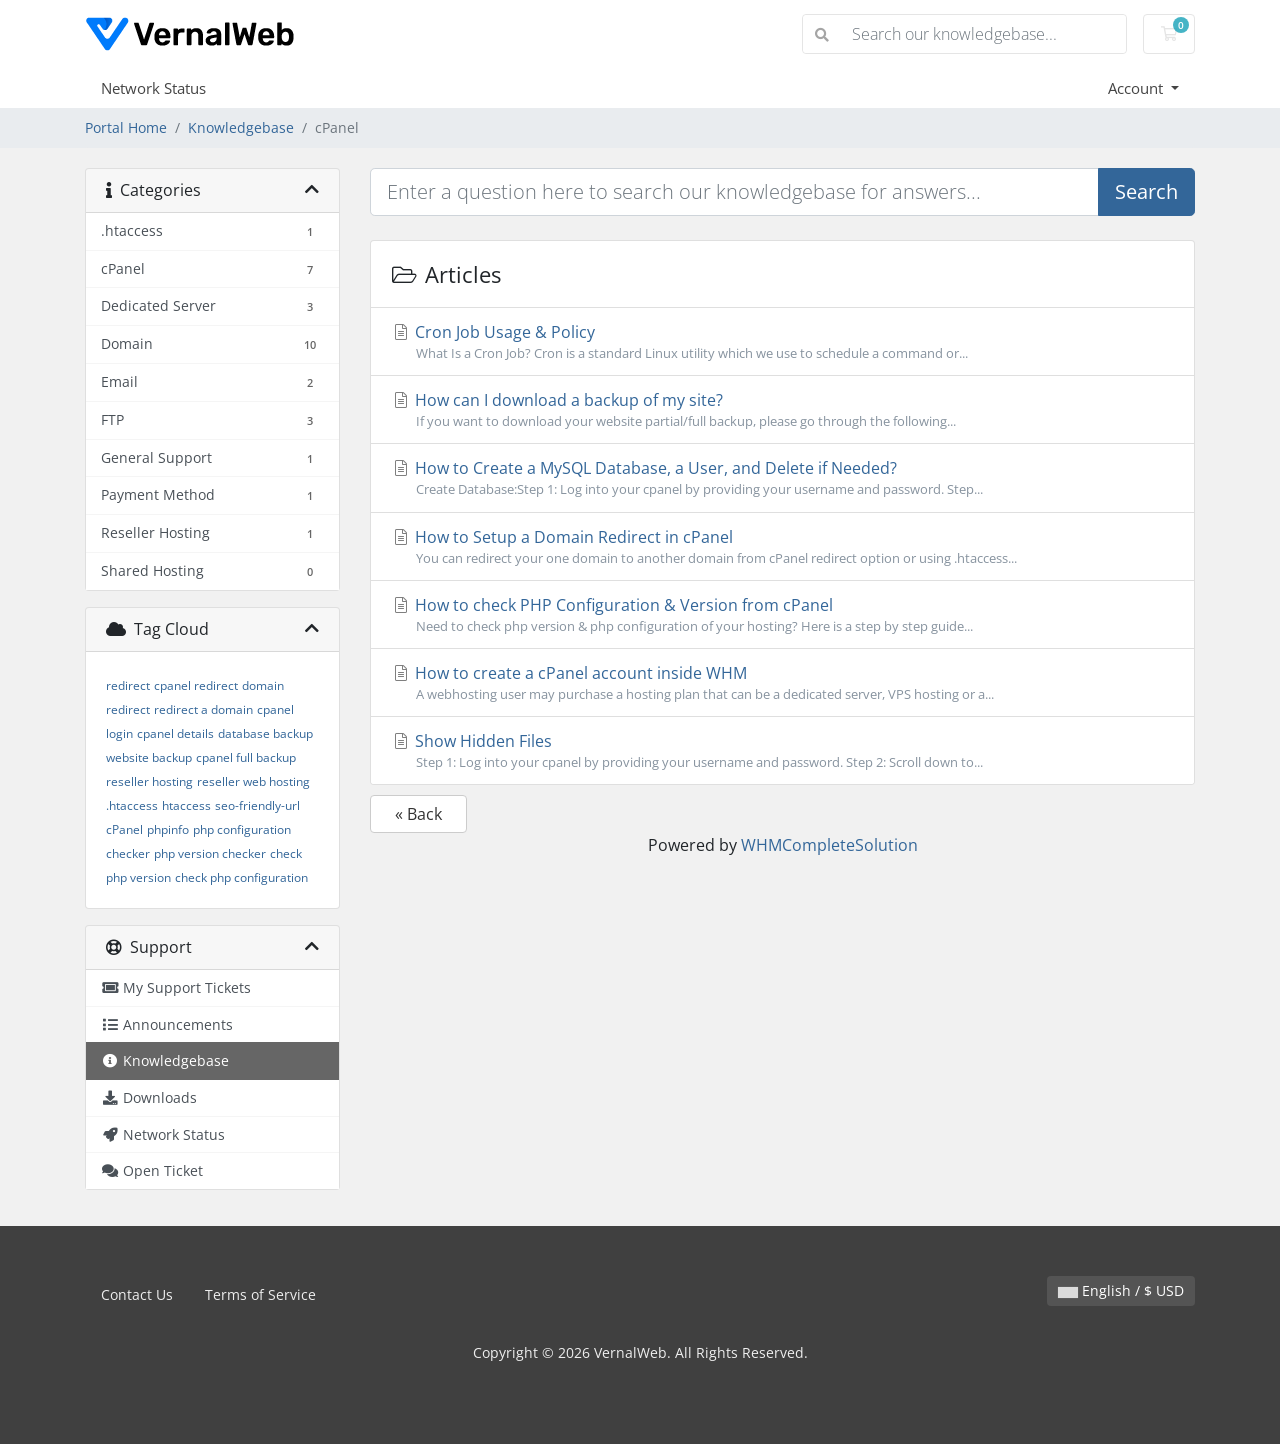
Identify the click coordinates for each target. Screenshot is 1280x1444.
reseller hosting (149, 781)
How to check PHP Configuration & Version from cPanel (782, 615)
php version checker (210, 853)
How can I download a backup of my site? (782, 410)
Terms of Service (260, 1294)
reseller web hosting (253, 781)
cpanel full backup (246, 757)
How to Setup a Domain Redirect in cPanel (782, 547)
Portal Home (126, 127)
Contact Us (137, 1294)
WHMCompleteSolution (829, 845)
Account (1137, 88)
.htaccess (132, 805)
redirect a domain (203, 709)
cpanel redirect (196, 685)
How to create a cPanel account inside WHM (782, 683)
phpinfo (168, 829)
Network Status (153, 88)
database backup (265, 733)
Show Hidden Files (782, 751)
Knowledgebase (241, 127)
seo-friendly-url (257, 805)
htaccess (186, 805)
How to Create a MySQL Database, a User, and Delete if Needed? (782, 478)
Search (1146, 191)
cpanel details (175, 733)
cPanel (124, 829)
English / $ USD (1121, 1290)
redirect (128, 685)
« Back (418, 814)
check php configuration (241, 877)
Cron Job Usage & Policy (782, 342)
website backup (149, 757)
